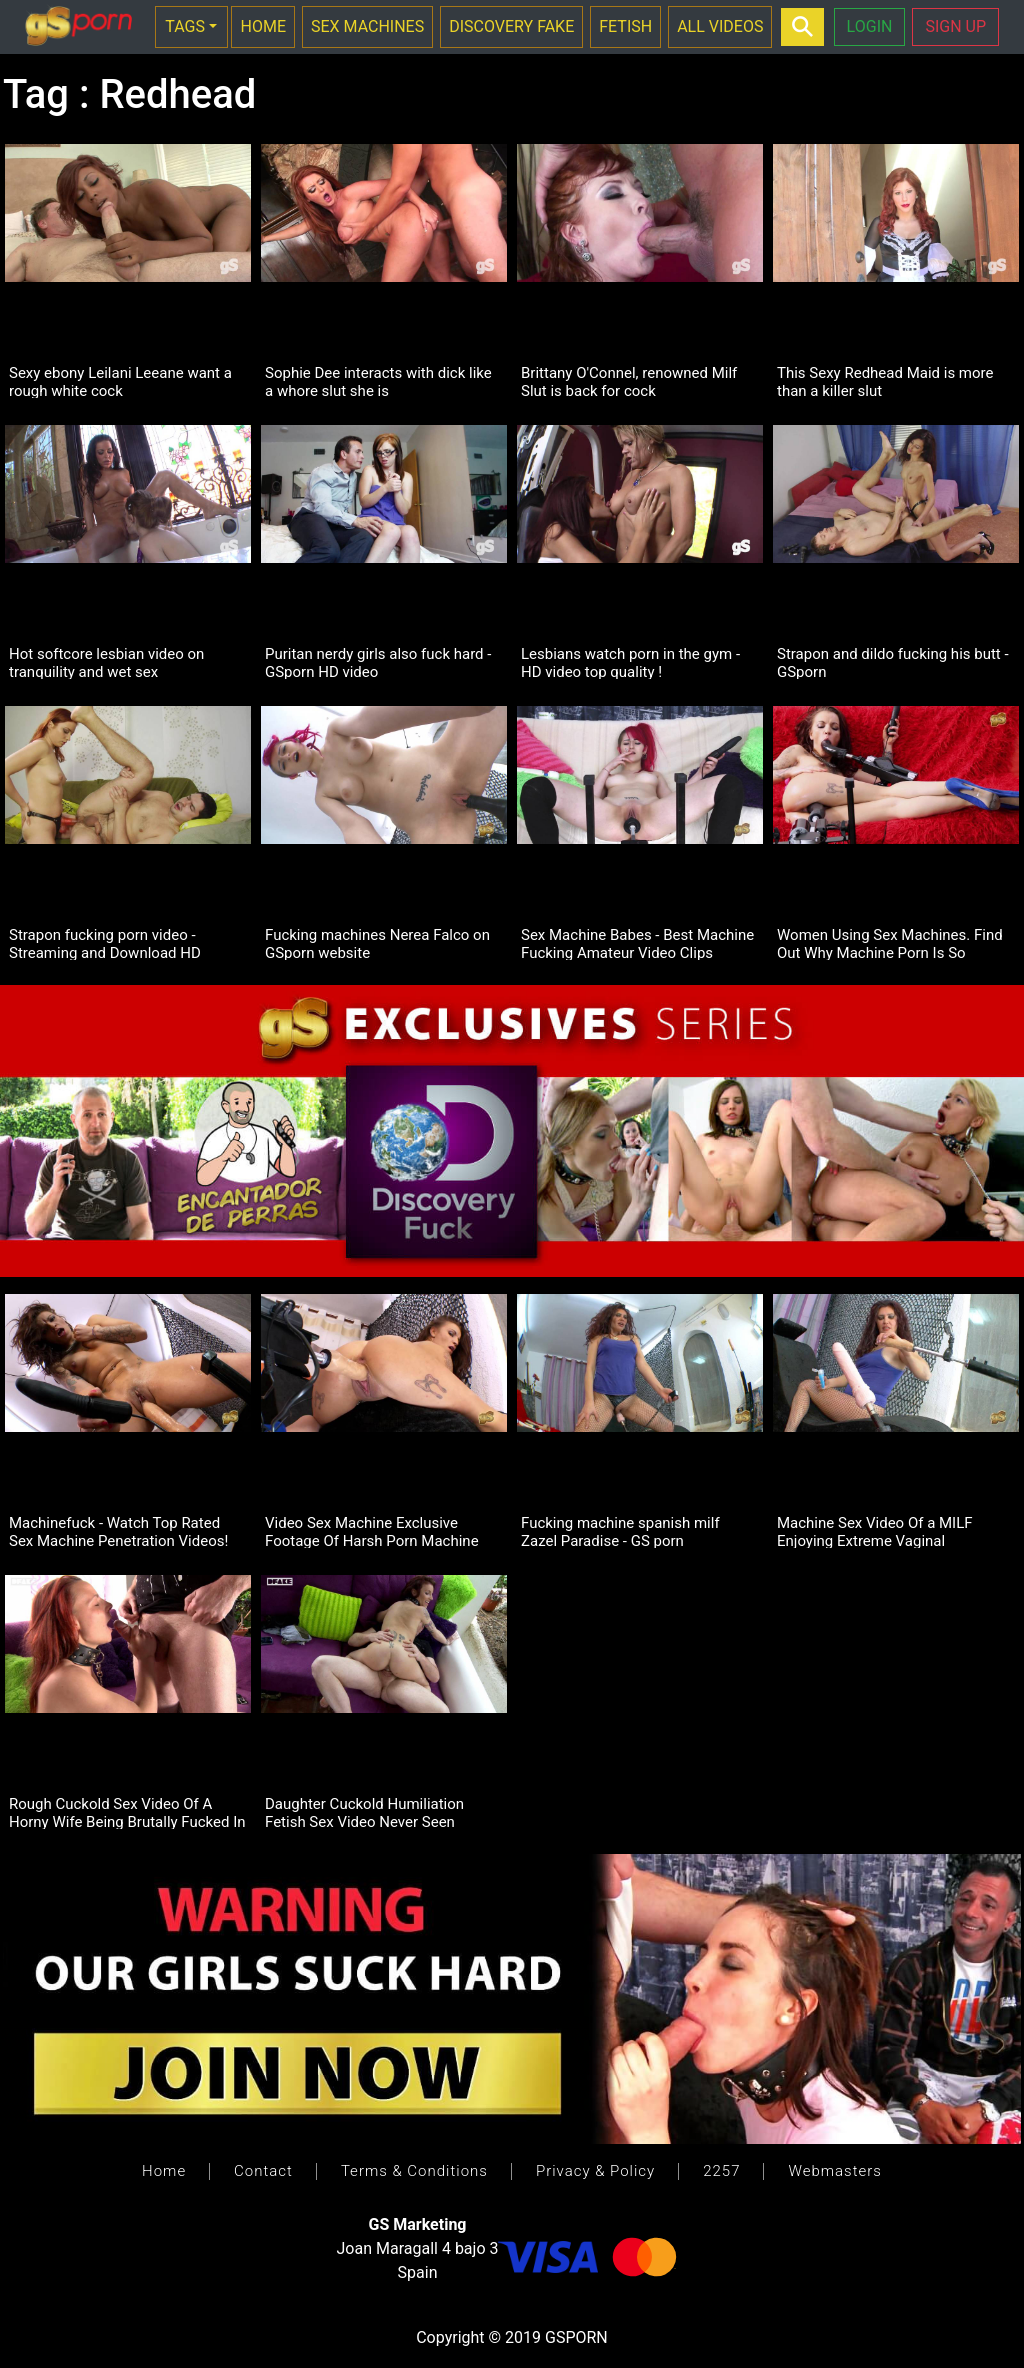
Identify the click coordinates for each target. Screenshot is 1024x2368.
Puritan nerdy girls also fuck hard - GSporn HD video (378, 662)
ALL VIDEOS (720, 26)
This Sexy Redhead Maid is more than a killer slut (885, 381)
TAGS (185, 26)
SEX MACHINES (367, 26)
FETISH (625, 26)
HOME (262, 26)
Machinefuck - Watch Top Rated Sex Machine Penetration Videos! (118, 1531)
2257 (721, 2171)
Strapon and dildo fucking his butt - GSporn (893, 662)
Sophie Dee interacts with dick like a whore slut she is (378, 381)
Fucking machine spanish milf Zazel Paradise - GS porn (620, 1531)
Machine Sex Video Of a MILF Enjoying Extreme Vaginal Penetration (875, 1531)
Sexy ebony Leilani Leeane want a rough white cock (120, 381)
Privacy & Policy (595, 2171)
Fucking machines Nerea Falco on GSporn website (377, 943)
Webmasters (834, 2171)
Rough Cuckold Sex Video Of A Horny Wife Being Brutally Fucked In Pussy (127, 1812)
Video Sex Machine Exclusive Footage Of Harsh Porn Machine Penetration (372, 1531)
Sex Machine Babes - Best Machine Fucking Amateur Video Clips (637, 943)
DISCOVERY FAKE (511, 26)
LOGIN (870, 26)
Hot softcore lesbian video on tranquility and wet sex (106, 662)
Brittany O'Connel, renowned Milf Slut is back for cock (629, 381)
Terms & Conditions (414, 2171)
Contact (263, 2171)
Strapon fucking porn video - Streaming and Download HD (105, 943)
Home (164, 2171)
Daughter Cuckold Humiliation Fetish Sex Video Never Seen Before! (364, 1812)
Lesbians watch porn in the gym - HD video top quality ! (630, 662)
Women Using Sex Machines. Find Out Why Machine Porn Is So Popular (890, 943)
